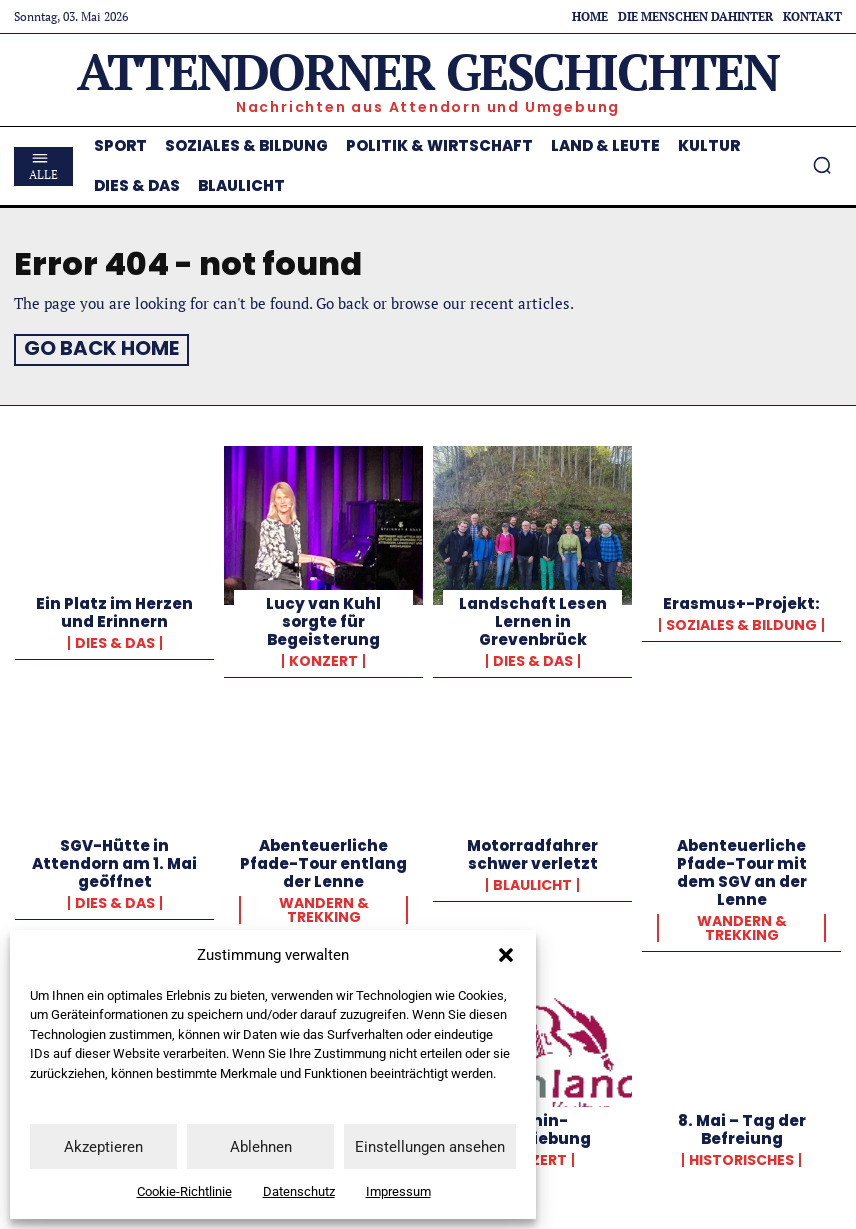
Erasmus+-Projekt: (741, 600)
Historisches (741, 1156)
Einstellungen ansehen (430, 1147)
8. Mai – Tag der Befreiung (742, 1125)
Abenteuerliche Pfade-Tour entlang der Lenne (323, 860)
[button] (506, 955)
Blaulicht (532, 882)
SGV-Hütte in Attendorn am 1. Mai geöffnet (114, 860)
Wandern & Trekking (324, 907)
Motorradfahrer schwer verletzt (532, 851)
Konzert (323, 658)
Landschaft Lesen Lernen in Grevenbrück (533, 618)
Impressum (398, 1191)
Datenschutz (299, 1191)
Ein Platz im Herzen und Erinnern (114, 609)
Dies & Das (115, 640)
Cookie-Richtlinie (184, 1191)
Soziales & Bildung (741, 622)
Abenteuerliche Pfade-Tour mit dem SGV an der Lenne (742, 869)
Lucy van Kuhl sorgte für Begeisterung (323, 618)
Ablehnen (261, 1147)
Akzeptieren (103, 1147)
